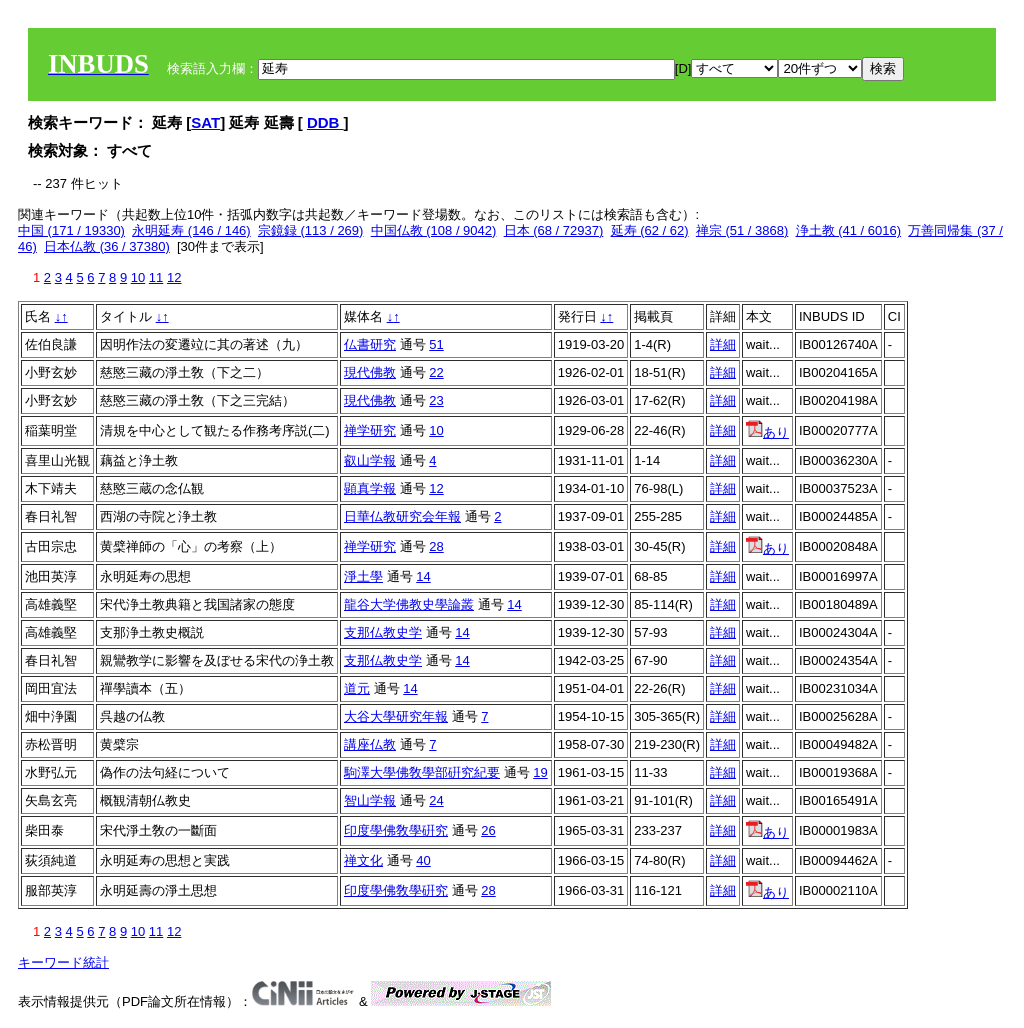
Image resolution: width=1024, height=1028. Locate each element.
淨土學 (363, 576)
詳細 (723, 344)
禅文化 (363, 860)
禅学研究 (370, 430)
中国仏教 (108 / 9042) (434, 230)
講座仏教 (370, 744)
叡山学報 (370, 460)
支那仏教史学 (383, 632)
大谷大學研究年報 (396, 716)
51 (436, 344)
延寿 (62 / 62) (650, 230)
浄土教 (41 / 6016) (849, 230)
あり (767, 432)
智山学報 (370, 800)
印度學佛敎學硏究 (396, 830)
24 (436, 800)
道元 (357, 688)
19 (540, 772)
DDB (325, 122)
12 (174, 277)
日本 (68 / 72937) (554, 230)
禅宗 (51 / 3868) (742, 230)
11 (156, 277)
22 (436, 372)
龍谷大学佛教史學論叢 (409, 604)
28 (436, 546)
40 (423, 860)
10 (138, 277)
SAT (205, 122)
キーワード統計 (63, 962)
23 (436, 400)
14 (423, 576)
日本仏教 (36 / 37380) (107, 246)
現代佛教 (370, 372)
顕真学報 (370, 488)
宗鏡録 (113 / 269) (311, 230)
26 (488, 830)
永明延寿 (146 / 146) (191, 230)
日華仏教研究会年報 (402, 516)
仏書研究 (370, 344)
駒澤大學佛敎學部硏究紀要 (422, 772)
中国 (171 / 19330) (71, 230)
